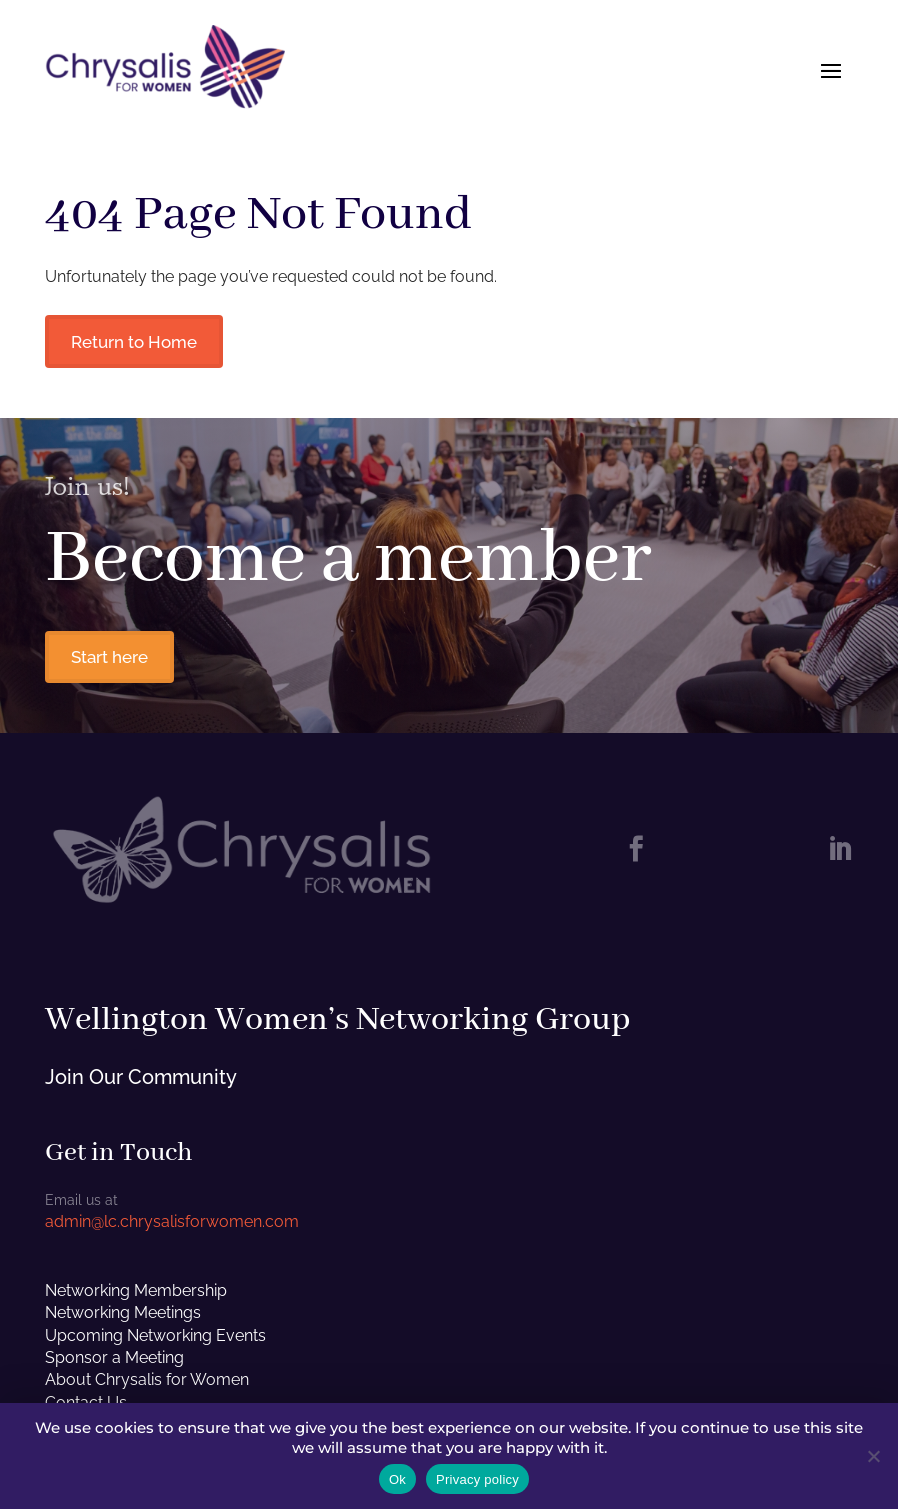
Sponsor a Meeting (114, 1360)
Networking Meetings (123, 1315)
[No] (873, 1456)
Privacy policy (477, 1479)
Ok (397, 1479)
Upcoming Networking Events (155, 1337)
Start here (111, 659)
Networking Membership (136, 1292)
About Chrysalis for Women (147, 1382)
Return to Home (136, 342)
